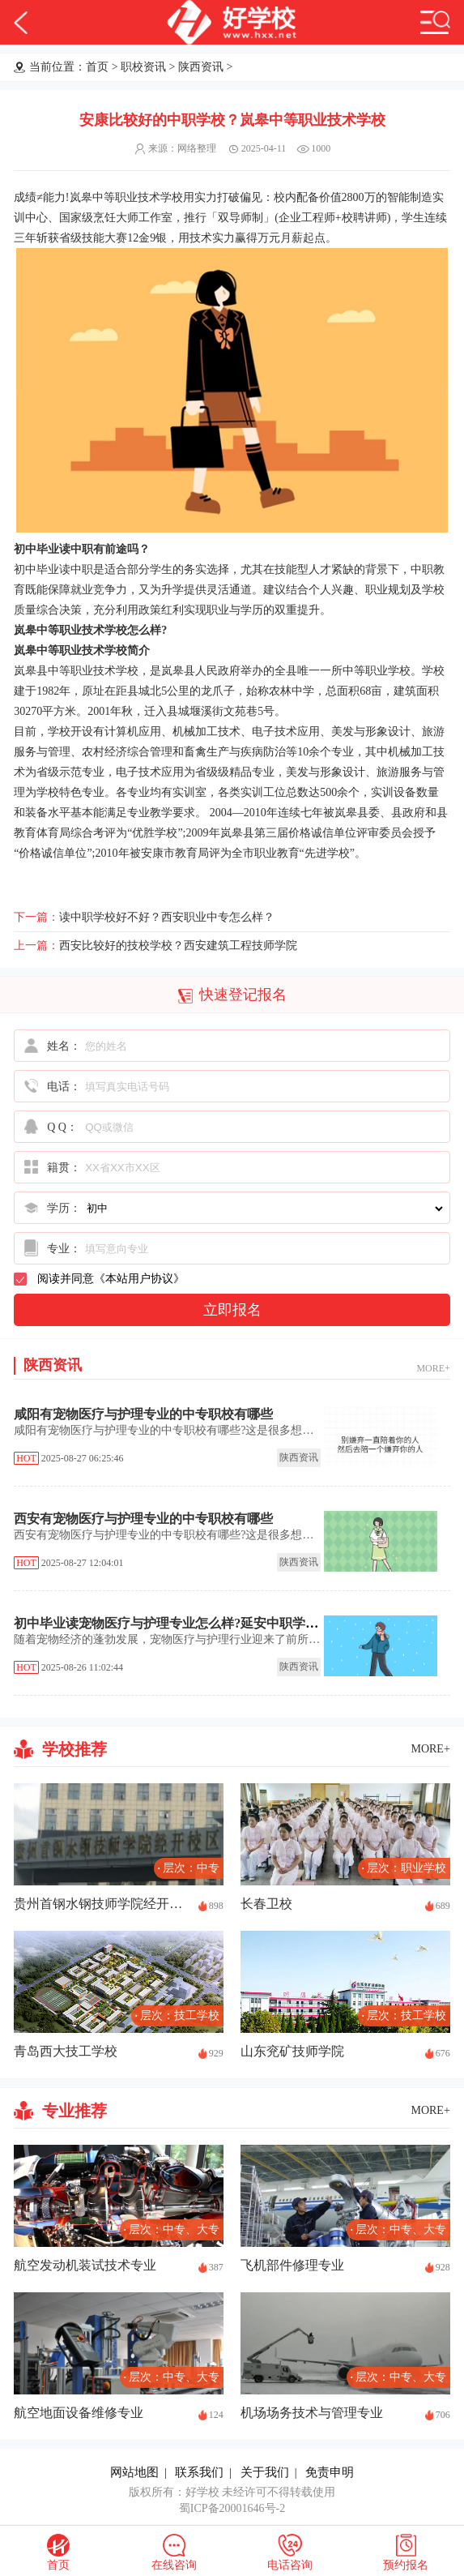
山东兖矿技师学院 (292, 2051)
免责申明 (329, 2472)
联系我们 (199, 2472)
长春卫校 (266, 1904)
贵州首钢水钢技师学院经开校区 (102, 1904)
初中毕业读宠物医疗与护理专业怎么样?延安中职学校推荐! (181, 1623)
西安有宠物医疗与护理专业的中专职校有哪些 (143, 1518)
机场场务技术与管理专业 (312, 2413)
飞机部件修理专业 (292, 2265)
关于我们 (265, 2472)
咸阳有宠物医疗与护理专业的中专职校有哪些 (143, 1414)
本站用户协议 (139, 1279)
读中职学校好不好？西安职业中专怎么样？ (167, 917)
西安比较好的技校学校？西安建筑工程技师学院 (178, 945)
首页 (97, 67)
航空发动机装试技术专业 (85, 2265)
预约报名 (405, 2565)
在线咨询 (174, 2565)
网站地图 (134, 2472)
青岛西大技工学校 (65, 2051)
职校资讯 (143, 67)
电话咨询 (290, 2565)
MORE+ (432, 1368)
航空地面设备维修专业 (78, 2413)
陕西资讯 (200, 67)
